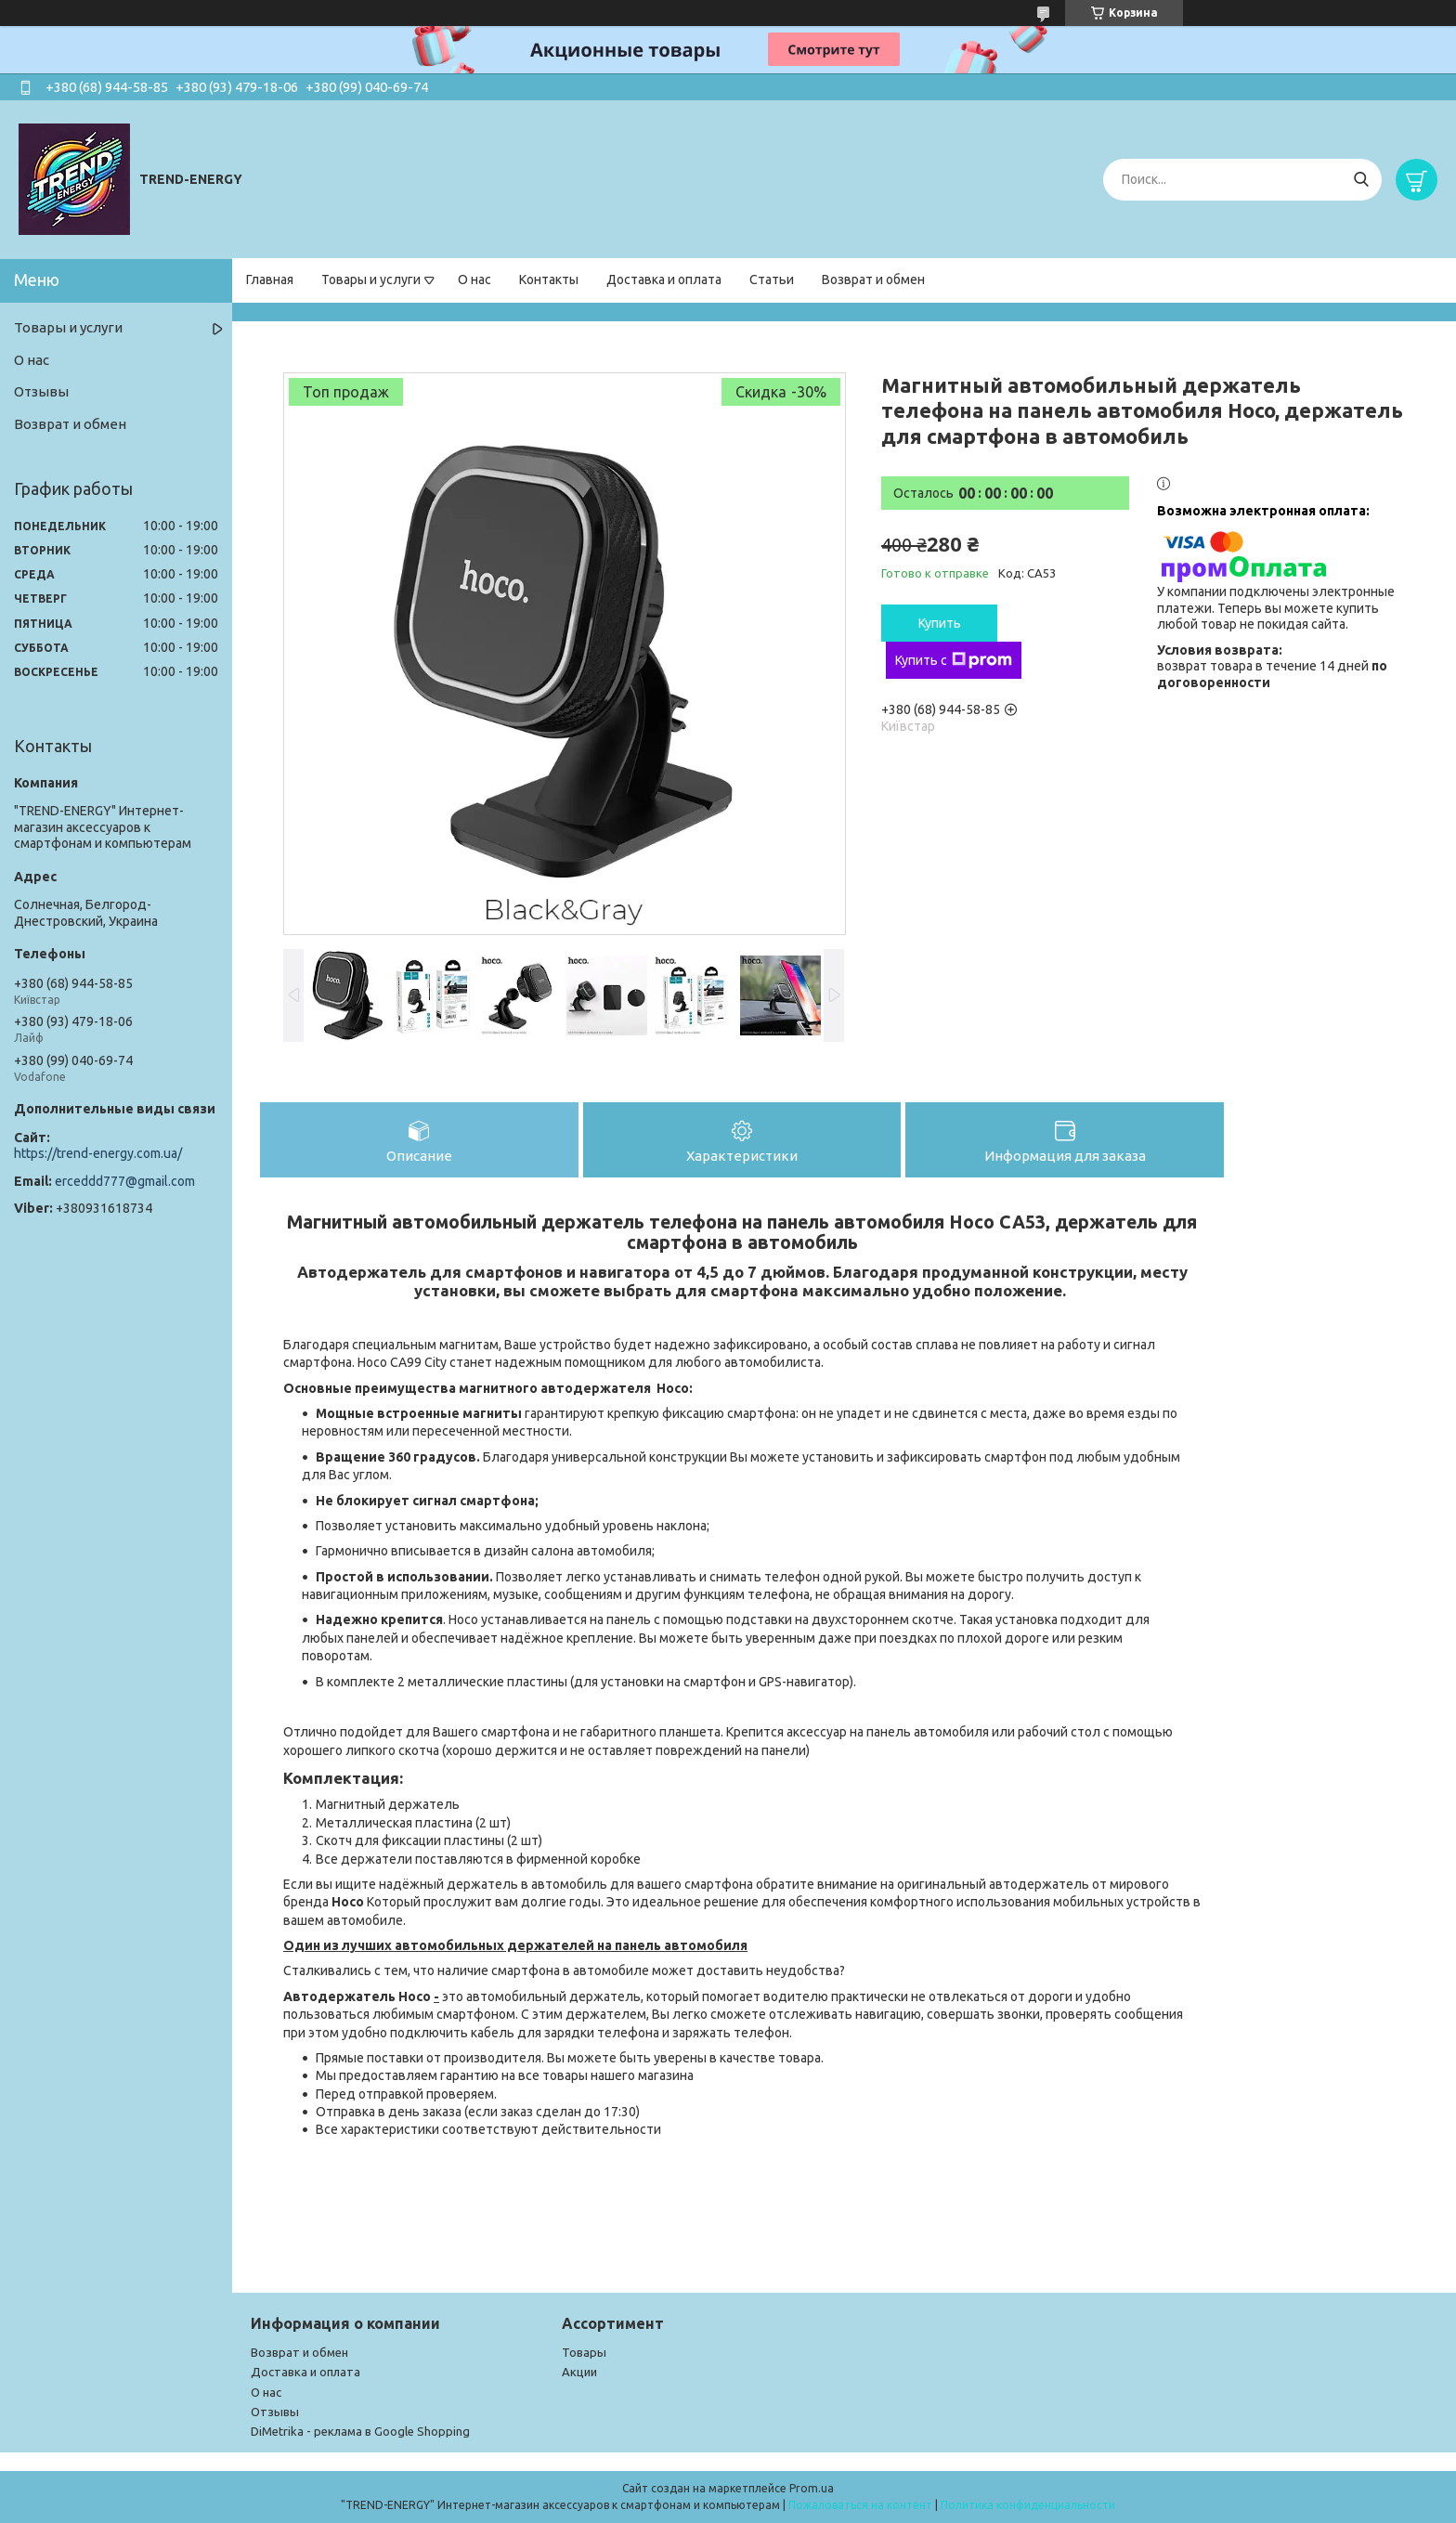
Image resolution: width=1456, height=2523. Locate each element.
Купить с (953, 660)
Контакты (548, 279)
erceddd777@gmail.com (125, 1181)
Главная (269, 279)
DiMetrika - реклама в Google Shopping (360, 2431)
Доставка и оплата (664, 279)
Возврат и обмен (873, 279)
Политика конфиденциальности (1028, 2505)
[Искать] (1361, 180)
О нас (474, 279)
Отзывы (41, 391)
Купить (939, 623)
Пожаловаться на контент (860, 2505)
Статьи (771, 279)
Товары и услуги (371, 279)
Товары (584, 2352)
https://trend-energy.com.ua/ (98, 1153)
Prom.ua (811, 2488)
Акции (579, 2371)
